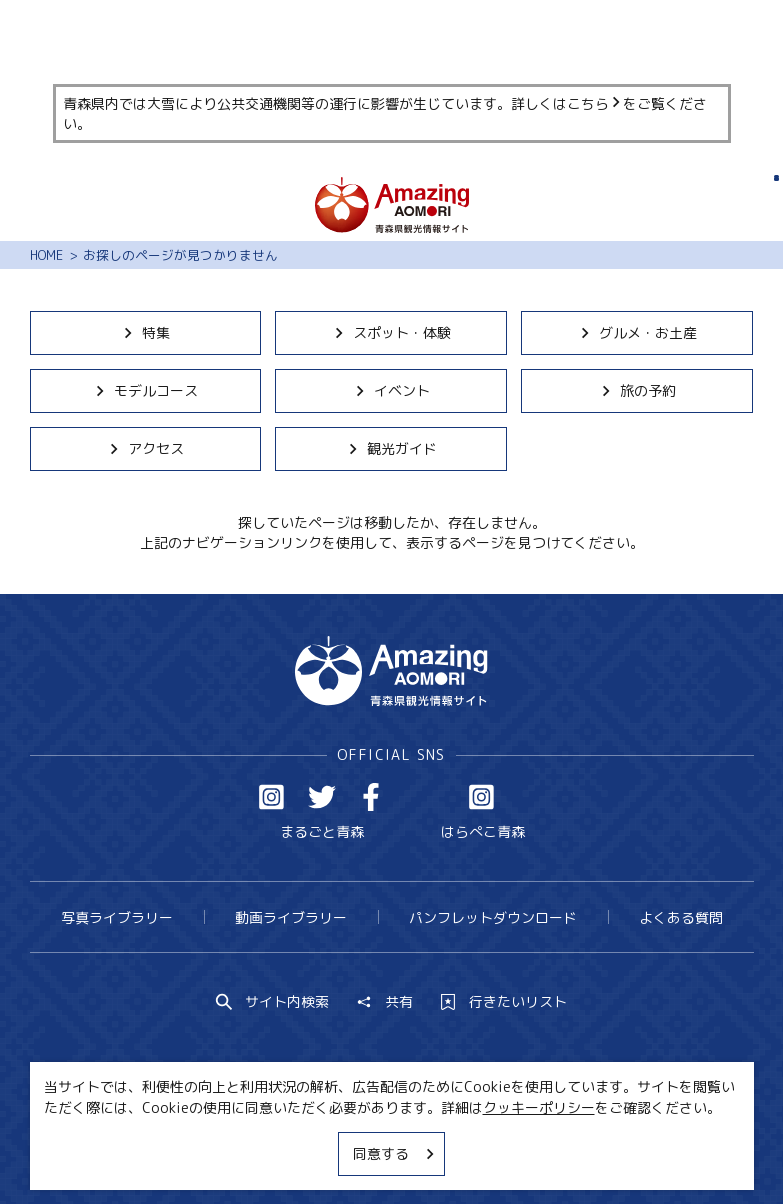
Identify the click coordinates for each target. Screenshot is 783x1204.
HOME (46, 255)
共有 (385, 1002)
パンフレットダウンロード (493, 917)
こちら (595, 103)
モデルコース (145, 390)
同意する (395, 1153)
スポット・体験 (391, 332)
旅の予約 (637, 390)
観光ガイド (391, 448)
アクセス (145, 448)
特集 (145, 332)
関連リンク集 (576, 1151)
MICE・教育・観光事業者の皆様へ (272, 1151)
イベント (391, 390)
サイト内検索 (273, 1002)
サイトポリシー (457, 1151)
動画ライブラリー (291, 917)
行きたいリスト (504, 1002)
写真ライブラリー (117, 917)
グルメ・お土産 (637, 332)
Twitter (322, 797)
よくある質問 (681, 917)
